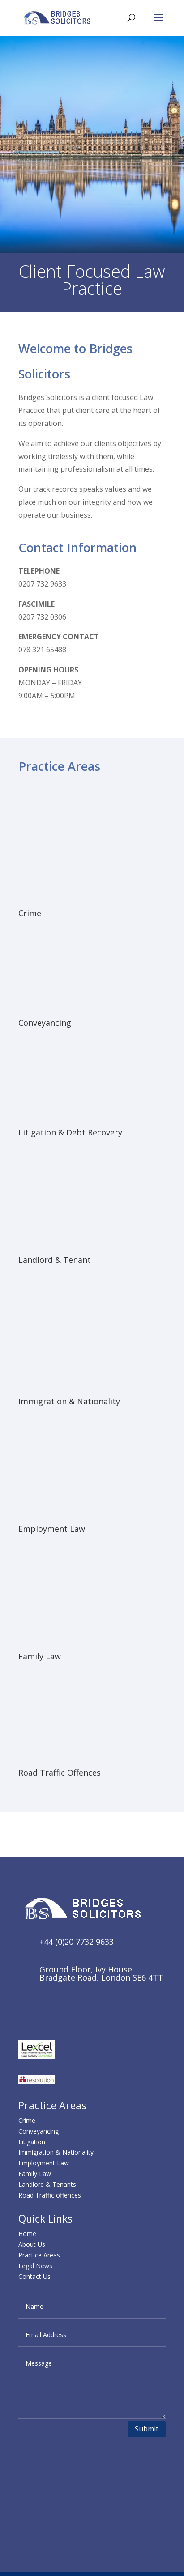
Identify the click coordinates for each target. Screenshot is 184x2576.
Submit (146, 2429)
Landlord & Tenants (47, 2184)
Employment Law (51, 1528)
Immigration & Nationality (69, 1401)
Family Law (39, 1656)
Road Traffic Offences (59, 1772)
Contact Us (34, 2276)
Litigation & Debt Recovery (70, 1132)
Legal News (35, 2265)
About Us (31, 2244)
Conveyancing (44, 1022)
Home (27, 2233)
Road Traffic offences (49, 2195)
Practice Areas (39, 2255)
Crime (29, 913)
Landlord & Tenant (54, 1259)
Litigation (31, 2142)
